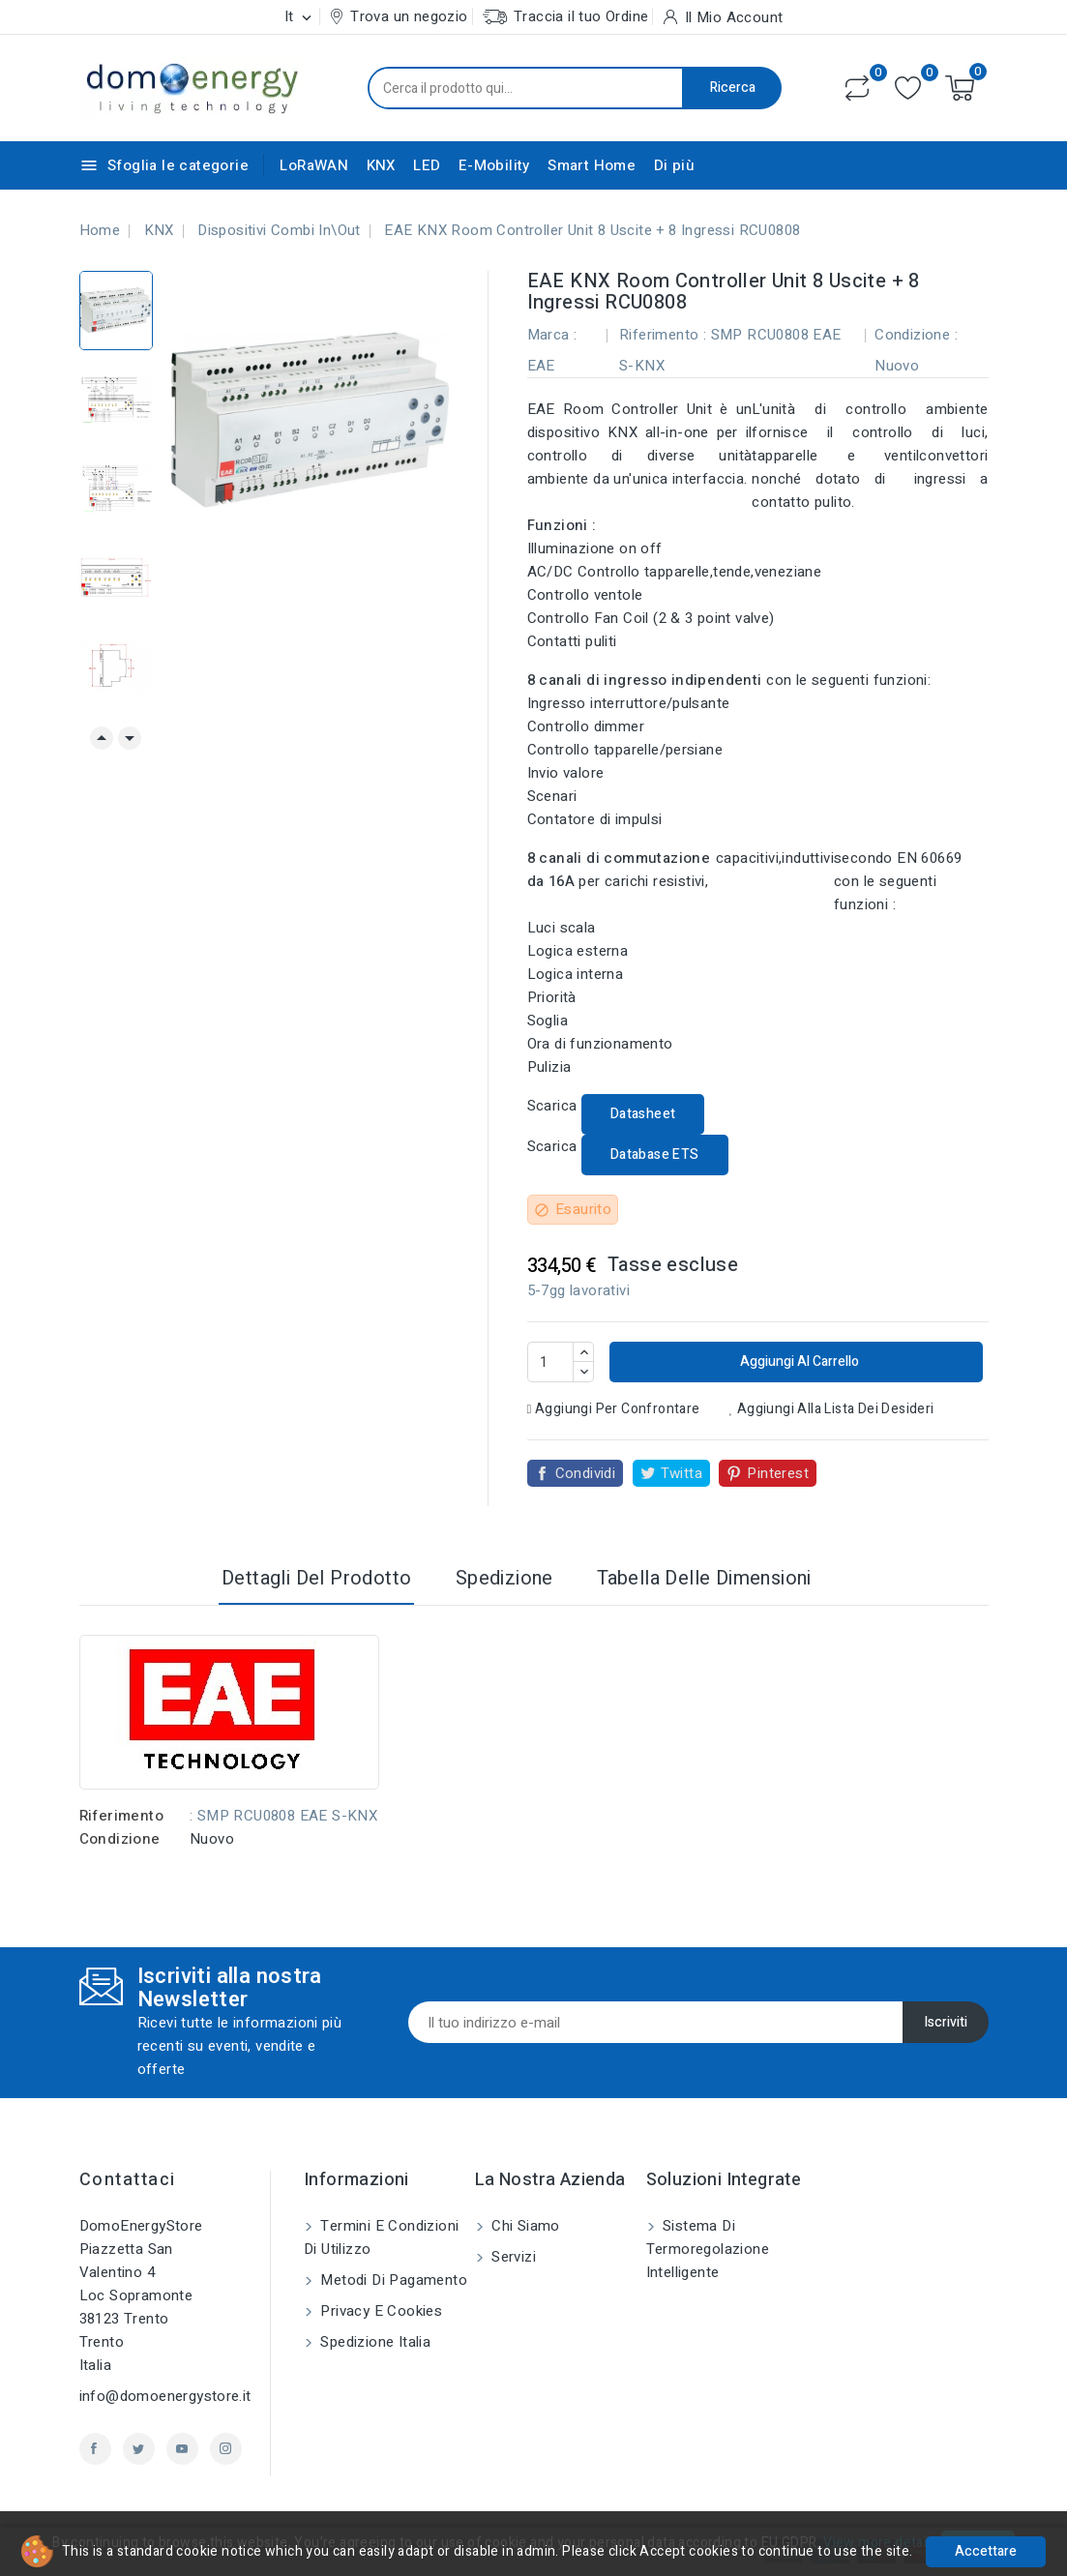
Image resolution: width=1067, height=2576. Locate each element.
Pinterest (778, 1473)
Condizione (120, 1839)
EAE (541, 365)
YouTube (182, 2449)
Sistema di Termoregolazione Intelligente (707, 2249)
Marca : (552, 334)
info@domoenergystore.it (165, 2396)
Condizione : (916, 334)
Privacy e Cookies (379, 2311)
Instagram (226, 2449)
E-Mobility (494, 165)
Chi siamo (524, 2225)
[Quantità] (550, 1362)
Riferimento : (662, 334)
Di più (674, 165)
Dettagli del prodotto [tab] (316, 1578)
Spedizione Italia (373, 2342)
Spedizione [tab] (504, 1578)
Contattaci (127, 2180)
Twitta (681, 1473)
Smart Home (592, 165)
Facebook (95, 2449)
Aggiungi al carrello (798, 1361)
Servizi (512, 2256)
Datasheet (643, 1114)
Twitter (139, 2449)
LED (426, 165)
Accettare (986, 2551)
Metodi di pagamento (391, 2280)
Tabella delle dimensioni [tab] (704, 1578)
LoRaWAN (314, 165)
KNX (381, 165)
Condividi (585, 1473)
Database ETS (654, 1154)
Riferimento (121, 1815)
